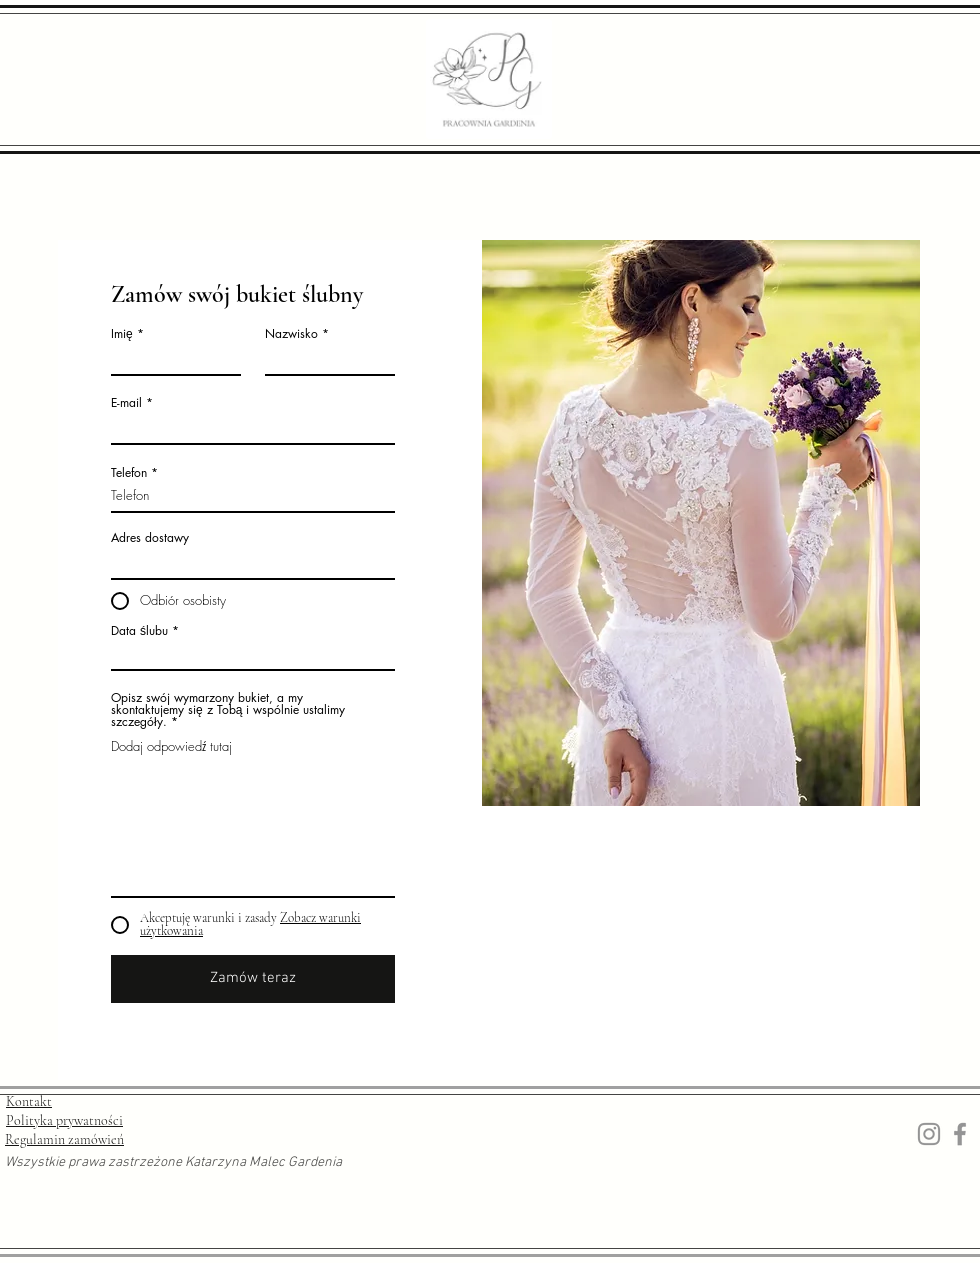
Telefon (129, 473)
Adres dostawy (150, 538)
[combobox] (253, 562)
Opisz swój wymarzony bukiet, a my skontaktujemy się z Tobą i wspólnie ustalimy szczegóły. (228, 710)
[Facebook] (960, 1134)
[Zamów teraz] (253, 979)
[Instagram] (929, 1134)
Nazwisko (291, 334)
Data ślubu (139, 631)
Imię (122, 334)
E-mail (126, 403)
